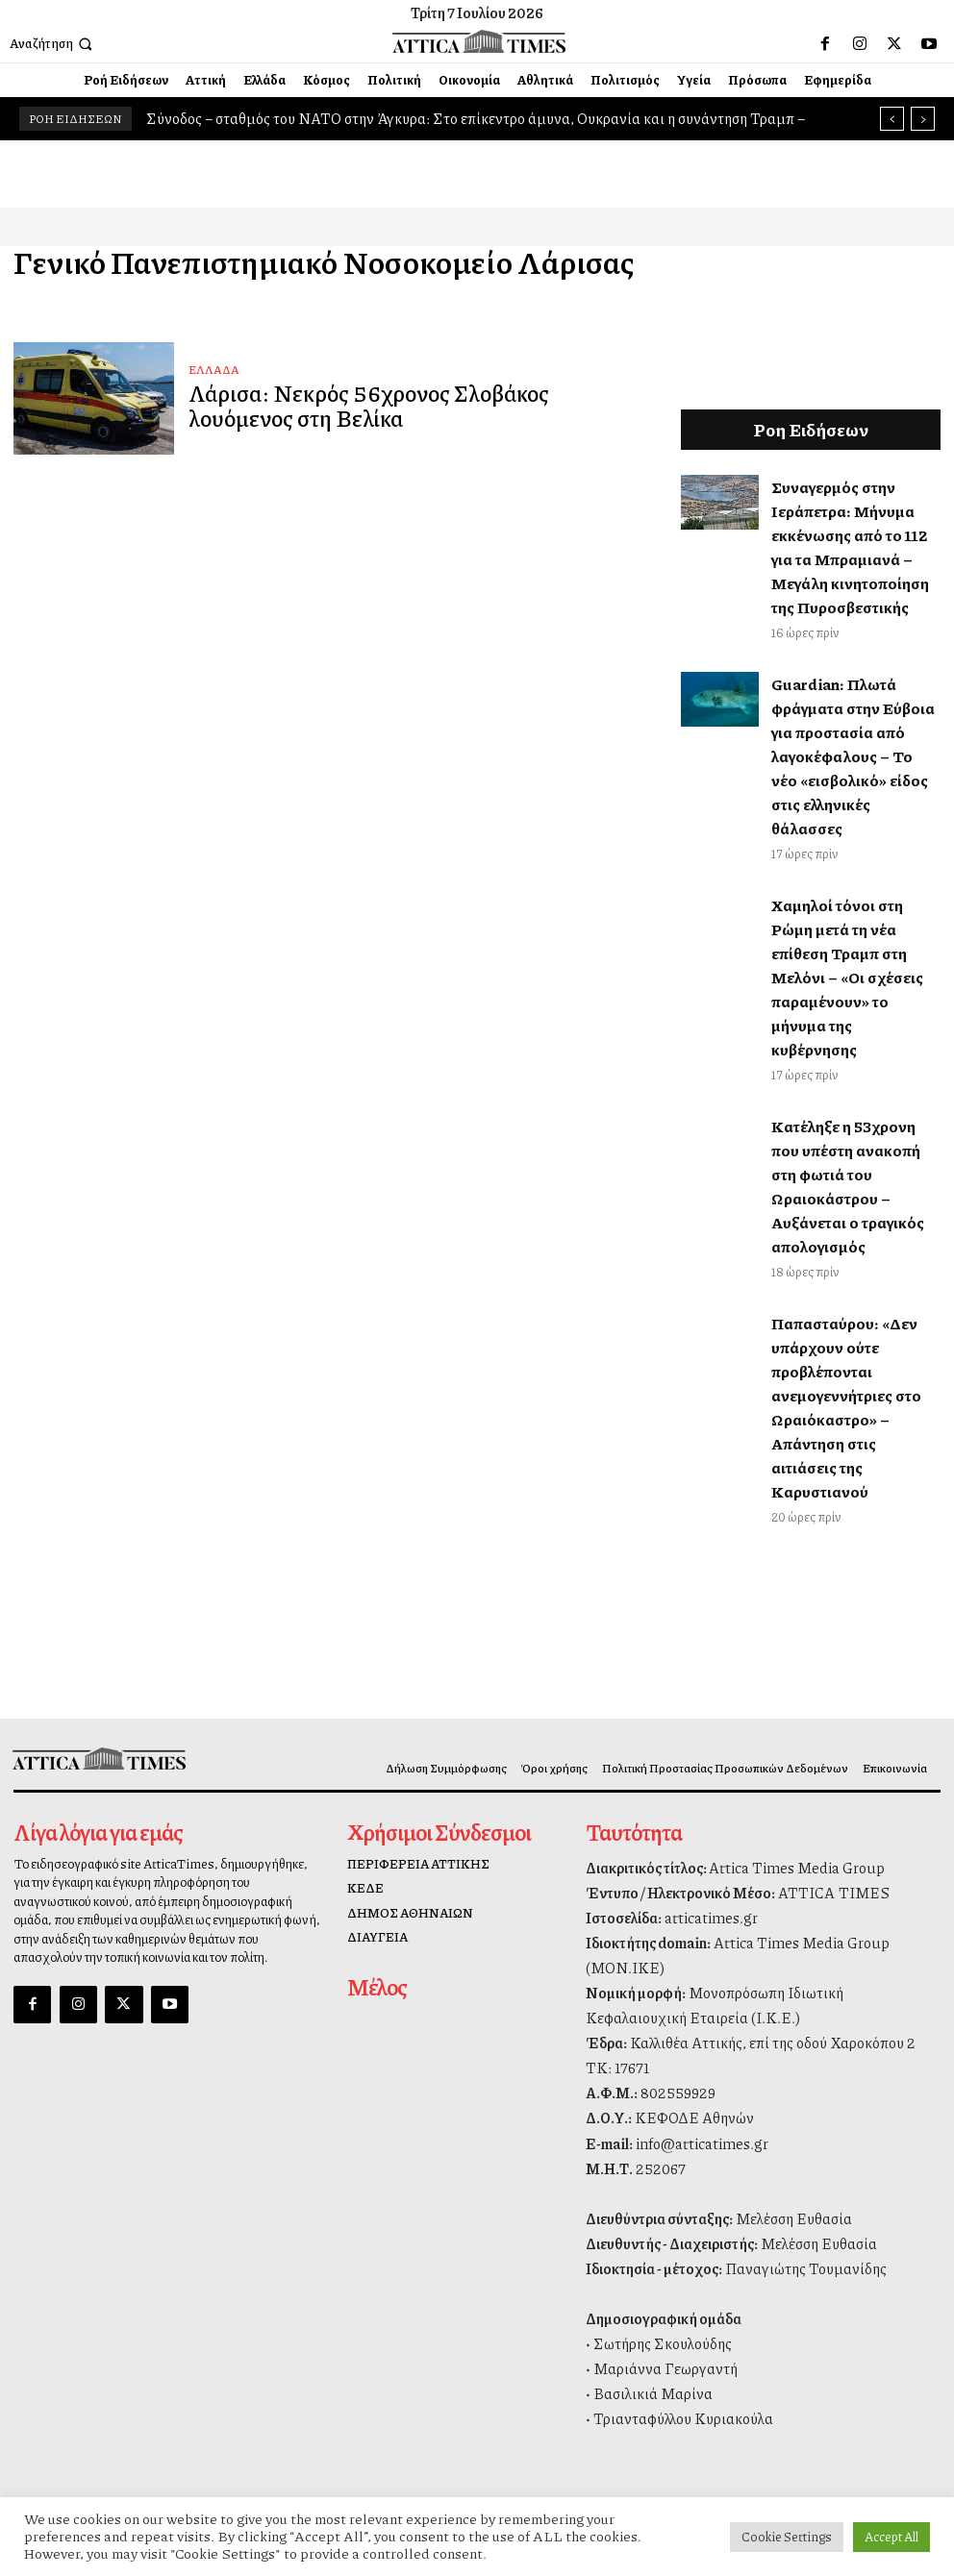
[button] (53, 43)
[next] (923, 119)
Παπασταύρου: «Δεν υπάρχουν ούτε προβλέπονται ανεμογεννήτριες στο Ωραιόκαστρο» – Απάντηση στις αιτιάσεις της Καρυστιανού (846, 1407)
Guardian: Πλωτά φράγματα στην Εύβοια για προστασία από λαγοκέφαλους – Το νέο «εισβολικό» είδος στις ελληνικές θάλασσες (853, 756)
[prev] (892, 119)
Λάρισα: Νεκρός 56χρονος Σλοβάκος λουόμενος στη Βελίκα (410, 406)
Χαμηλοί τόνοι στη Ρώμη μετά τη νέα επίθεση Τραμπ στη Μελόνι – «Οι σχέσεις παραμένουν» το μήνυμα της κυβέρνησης (847, 977)
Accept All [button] (891, 2536)
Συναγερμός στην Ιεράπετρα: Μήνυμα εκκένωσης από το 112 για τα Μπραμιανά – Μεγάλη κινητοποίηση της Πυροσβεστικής (850, 547)
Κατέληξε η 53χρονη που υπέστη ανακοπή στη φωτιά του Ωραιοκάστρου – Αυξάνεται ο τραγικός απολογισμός (847, 1186)
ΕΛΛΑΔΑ (213, 373)
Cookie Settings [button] (786, 2536)
